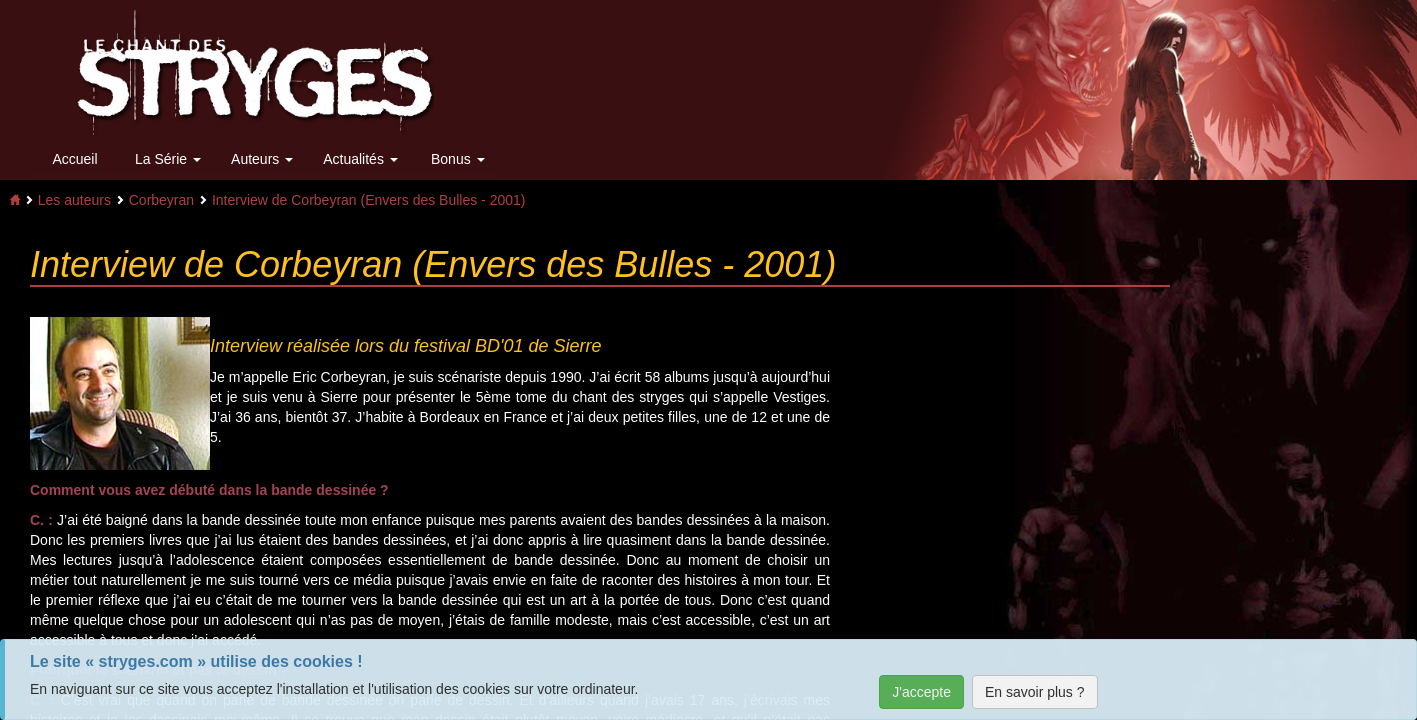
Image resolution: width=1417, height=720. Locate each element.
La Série (168, 159)
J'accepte (921, 692)
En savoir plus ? (1035, 692)
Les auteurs (74, 200)
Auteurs (262, 159)
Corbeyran (161, 200)
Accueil (74, 159)
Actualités (360, 159)
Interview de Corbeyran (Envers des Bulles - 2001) (369, 200)
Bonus (458, 159)
